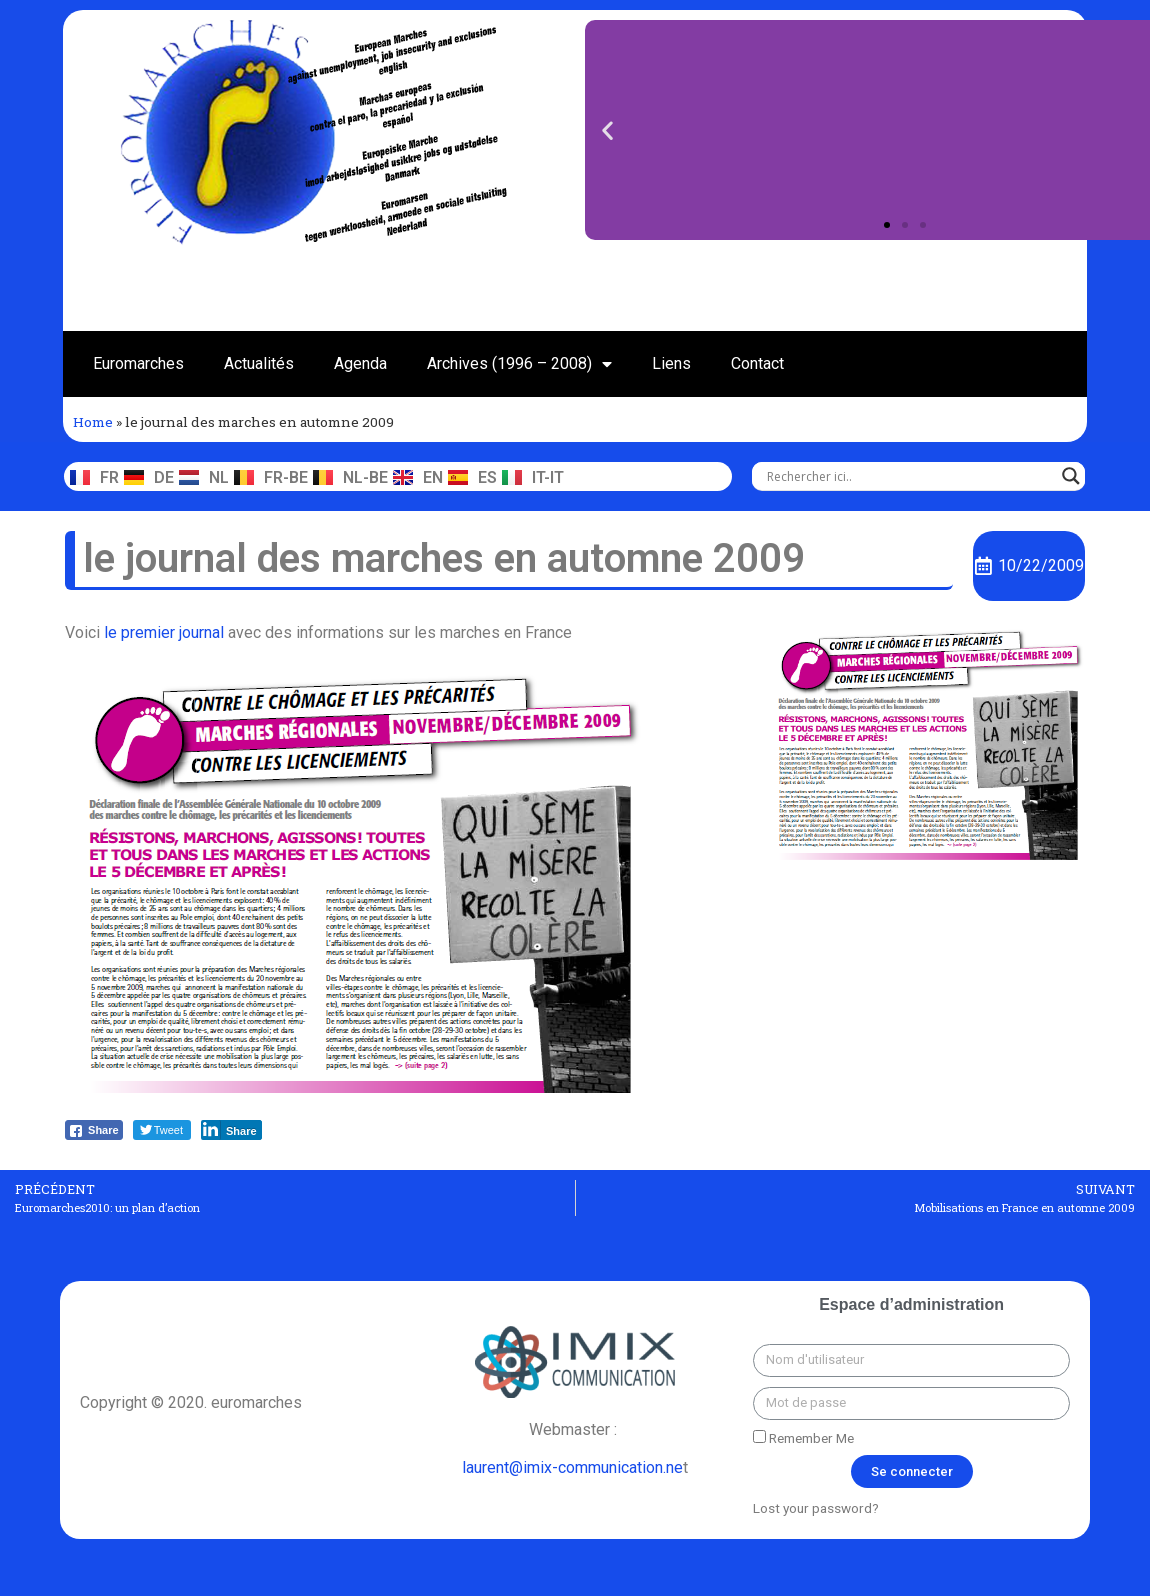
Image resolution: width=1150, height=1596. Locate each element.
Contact (757, 363)
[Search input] (909, 476)
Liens (671, 363)
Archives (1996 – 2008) (519, 364)
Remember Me (803, 1438)
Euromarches (138, 363)
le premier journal (164, 632)
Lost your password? (816, 1508)
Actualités (259, 363)
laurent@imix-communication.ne (572, 1467)
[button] (887, 225)
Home (93, 422)
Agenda (360, 363)
